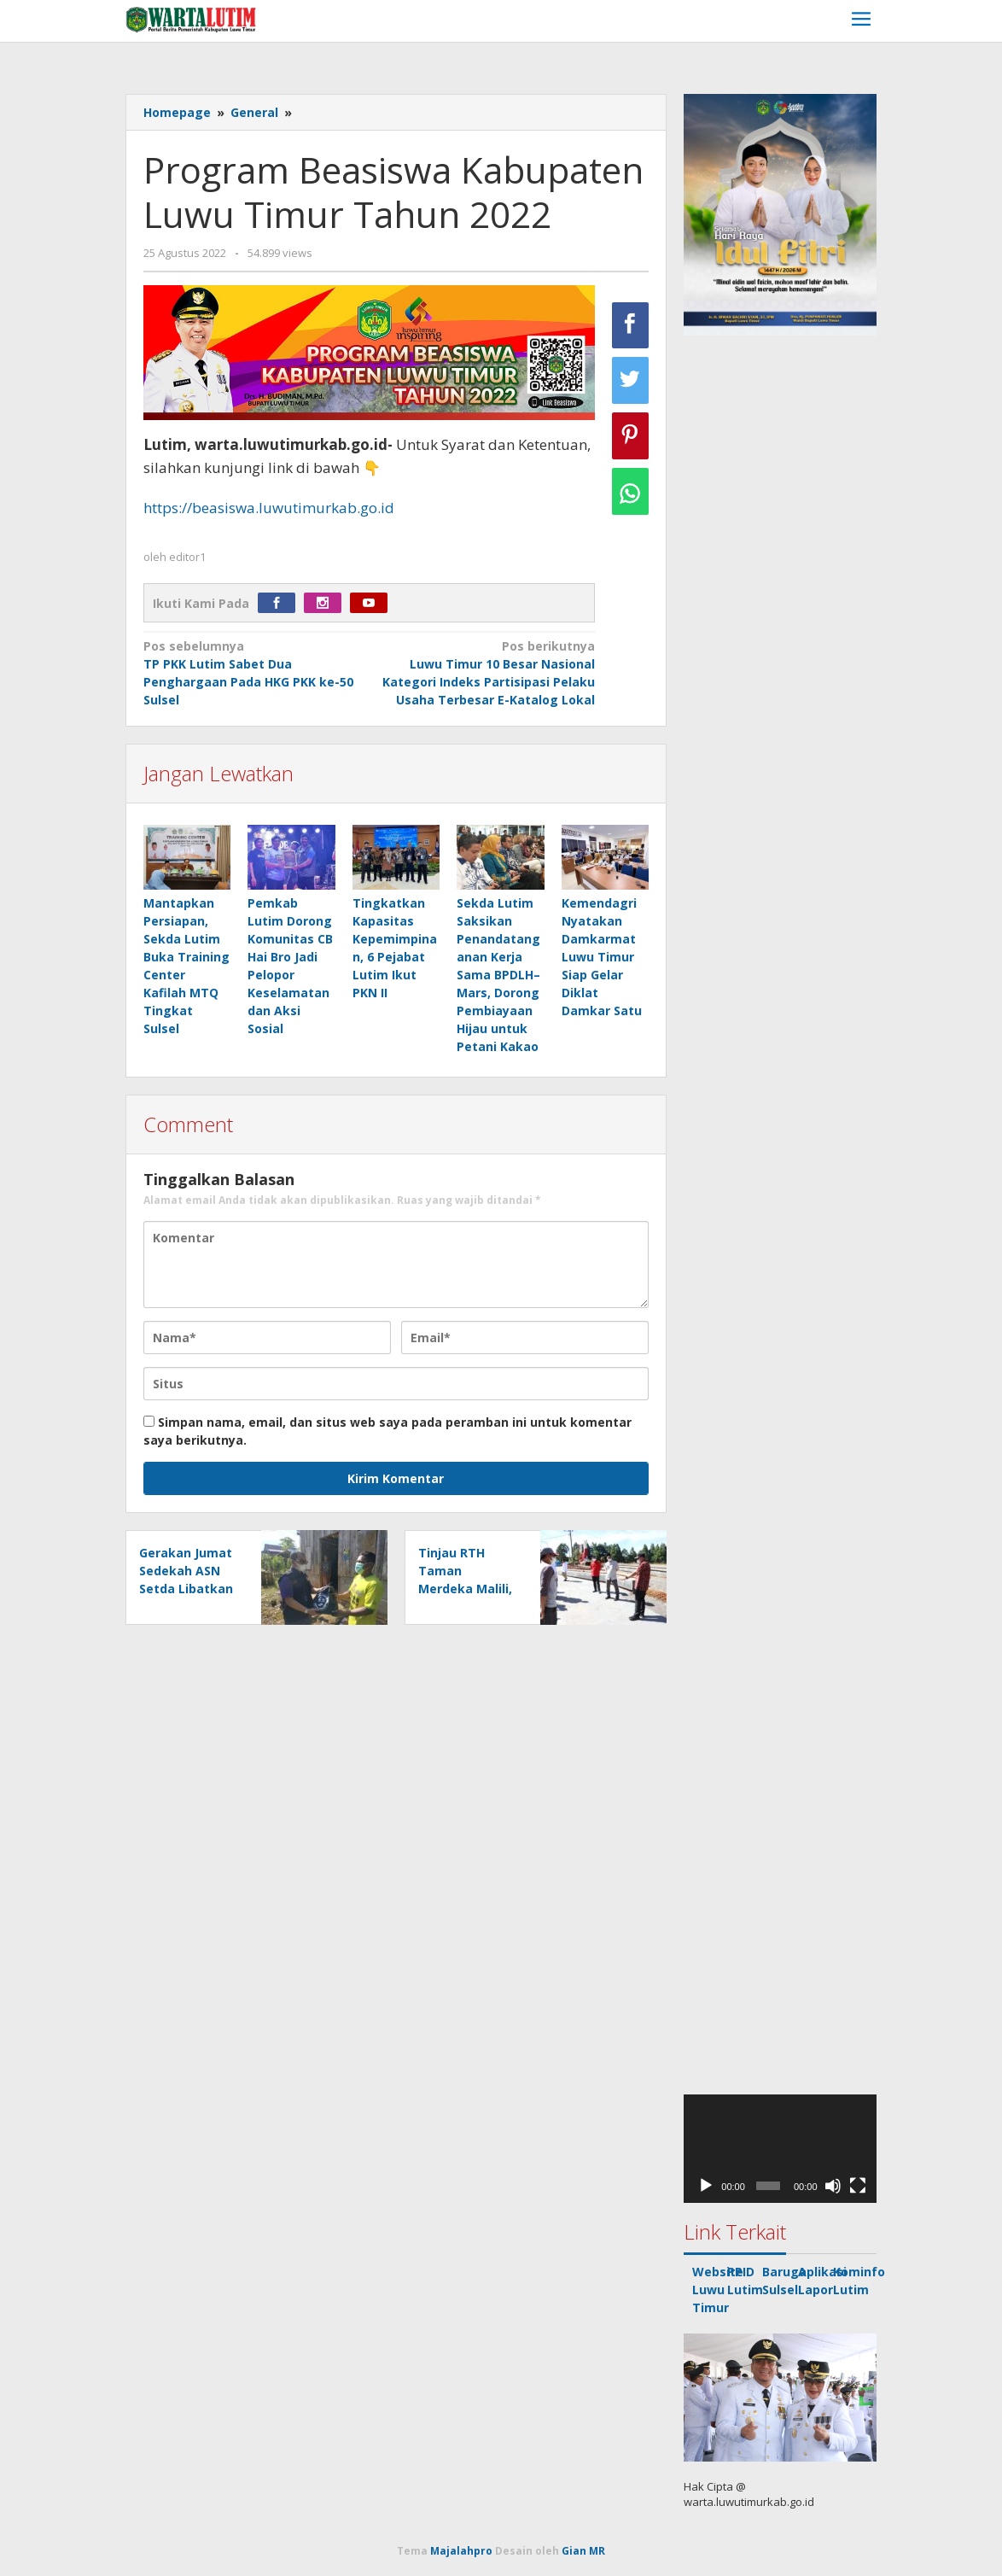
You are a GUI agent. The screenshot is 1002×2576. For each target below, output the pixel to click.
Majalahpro (461, 2551)
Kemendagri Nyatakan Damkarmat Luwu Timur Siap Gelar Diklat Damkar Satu (602, 957)
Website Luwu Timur (717, 2289)
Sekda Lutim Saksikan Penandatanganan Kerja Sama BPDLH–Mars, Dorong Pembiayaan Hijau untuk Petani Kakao (498, 974)
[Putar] (705, 2185)
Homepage (177, 112)
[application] (780, 2148)
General (254, 112)
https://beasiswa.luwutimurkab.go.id (268, 507)
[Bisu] (833, 2185)
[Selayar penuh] (857, 2185)
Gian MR (583, 2551)
